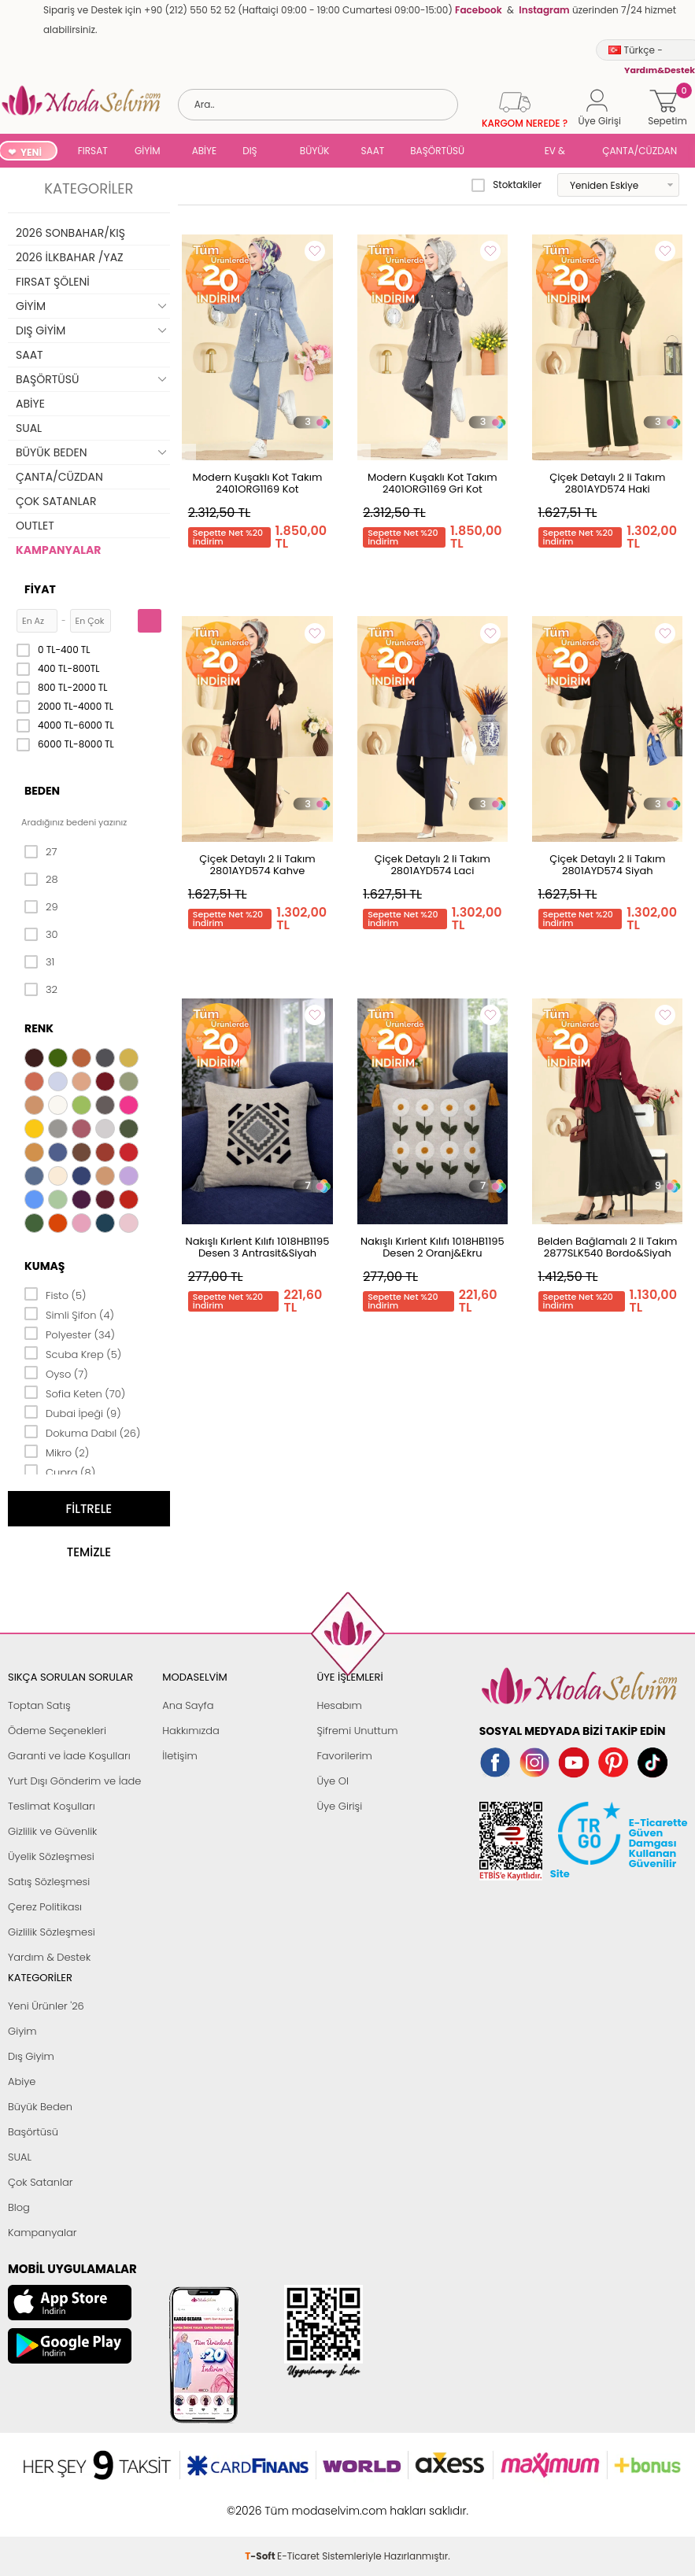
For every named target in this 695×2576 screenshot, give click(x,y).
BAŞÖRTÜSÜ (437, 150)
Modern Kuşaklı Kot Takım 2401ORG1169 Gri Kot (432, 483)
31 (39, 962)
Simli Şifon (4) (69, 1314)
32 (40, 990)
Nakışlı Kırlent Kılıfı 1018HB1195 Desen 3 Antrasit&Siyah (258, 1247)
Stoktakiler (506, 185)
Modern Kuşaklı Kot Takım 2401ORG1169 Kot (258, 483)
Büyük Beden (40, 2106)
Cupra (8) (59, 1471)
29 (41, 907)
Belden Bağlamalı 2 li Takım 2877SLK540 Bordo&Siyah (607, 1247)
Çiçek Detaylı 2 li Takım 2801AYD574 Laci (432, 864)
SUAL (507, 152)
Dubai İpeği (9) (72, 1412)
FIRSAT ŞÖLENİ (93, 152)
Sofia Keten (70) (74, 1392)
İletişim (180, 1755)
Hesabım (338, 1705)
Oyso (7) (56, 1373)
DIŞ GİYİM (255, 152)
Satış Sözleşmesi (49, 1881)
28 (41, 880)
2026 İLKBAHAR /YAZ (70, 257)
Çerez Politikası (45, 1906)
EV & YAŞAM (561, 152)
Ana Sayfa (187, 1705)
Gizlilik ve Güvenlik (52, 1831)
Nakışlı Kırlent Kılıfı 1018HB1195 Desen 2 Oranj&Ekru (432, 1247)
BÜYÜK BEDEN (315, 152)
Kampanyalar (42, 2232)
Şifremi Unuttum (356, 1730)
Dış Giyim (31, 2056)
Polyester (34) (69, 1333)
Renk (39, 1028)
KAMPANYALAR (58, 550)
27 (40, 852)
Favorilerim (344, 1755)
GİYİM (148, 150)
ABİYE (204, 150)
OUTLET (35, 525)
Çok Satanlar (40, 2182)
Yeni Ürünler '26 (46, 2005)
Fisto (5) (55, 1294)
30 (41, 935)
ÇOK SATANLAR (56, 501)
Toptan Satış (39, 1705)
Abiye (21, 2081)
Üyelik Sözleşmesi (51, 1856)
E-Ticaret (298, 2502)
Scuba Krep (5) (72, 1353)
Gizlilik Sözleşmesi (51, 1932)
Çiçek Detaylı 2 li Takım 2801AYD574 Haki (607, 483)
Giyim (22, 2031)
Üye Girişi (339, 1806)
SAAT (373, 150)
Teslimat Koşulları (51, 1806)
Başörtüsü (33, 2131)
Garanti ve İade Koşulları (69, 1755)
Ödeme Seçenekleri (57, 1730)
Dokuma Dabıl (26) (82, 1432)
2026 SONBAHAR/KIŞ (70, 233)
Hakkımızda (191, 1730)
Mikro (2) (56, 1451)
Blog (19, 2207)
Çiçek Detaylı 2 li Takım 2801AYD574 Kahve (257, 864)
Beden (42, 791)
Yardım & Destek (49, 1957)
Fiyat (40, 589)
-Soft (261, 2502)
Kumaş (44, 1266)
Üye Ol (332, 1780)
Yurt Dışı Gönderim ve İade (74, 1780)
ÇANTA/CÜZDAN (639, 150)
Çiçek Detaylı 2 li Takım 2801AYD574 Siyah (607, 864)
